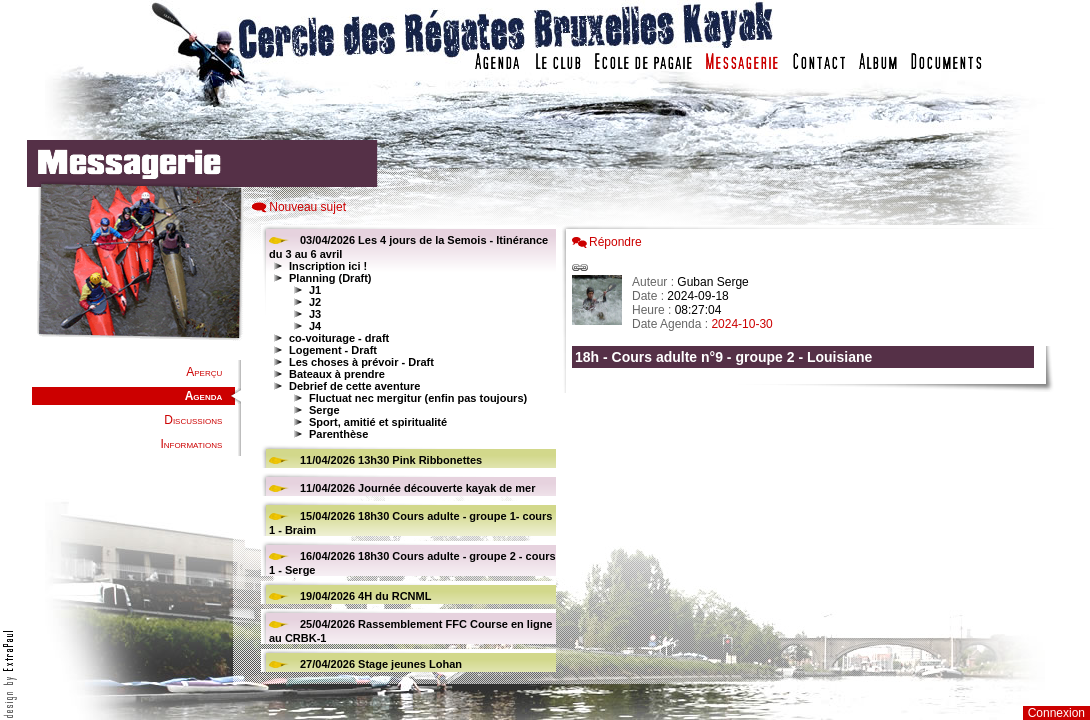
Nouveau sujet (307, 207)
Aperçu (204, 372)
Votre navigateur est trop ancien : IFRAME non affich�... (808, 450)
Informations (191, 444)
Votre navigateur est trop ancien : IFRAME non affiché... (406, 450)
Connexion (1056, 713)
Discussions (193, 420)
